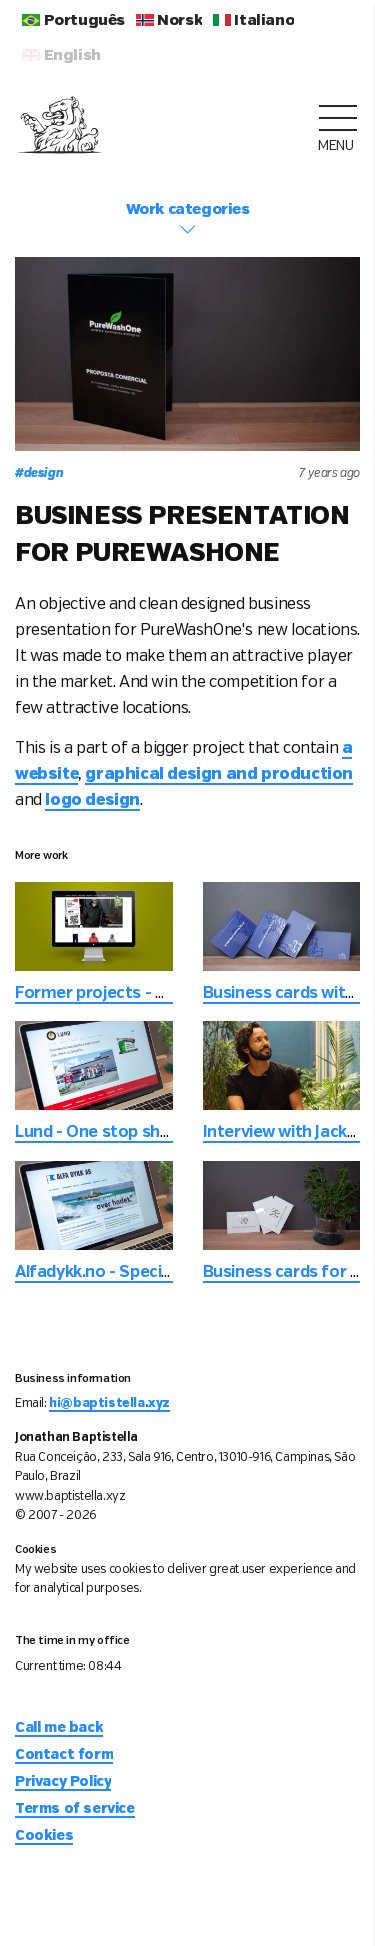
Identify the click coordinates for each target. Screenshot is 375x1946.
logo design (92, 800)
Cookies (44, 1836)
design (39, 473)
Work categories (187, 219)
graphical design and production (219, 774)
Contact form (64, 1755)
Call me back (59, 1728)
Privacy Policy (63, 1782)
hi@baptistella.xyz (109, 1403)
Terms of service (75, 1809)
